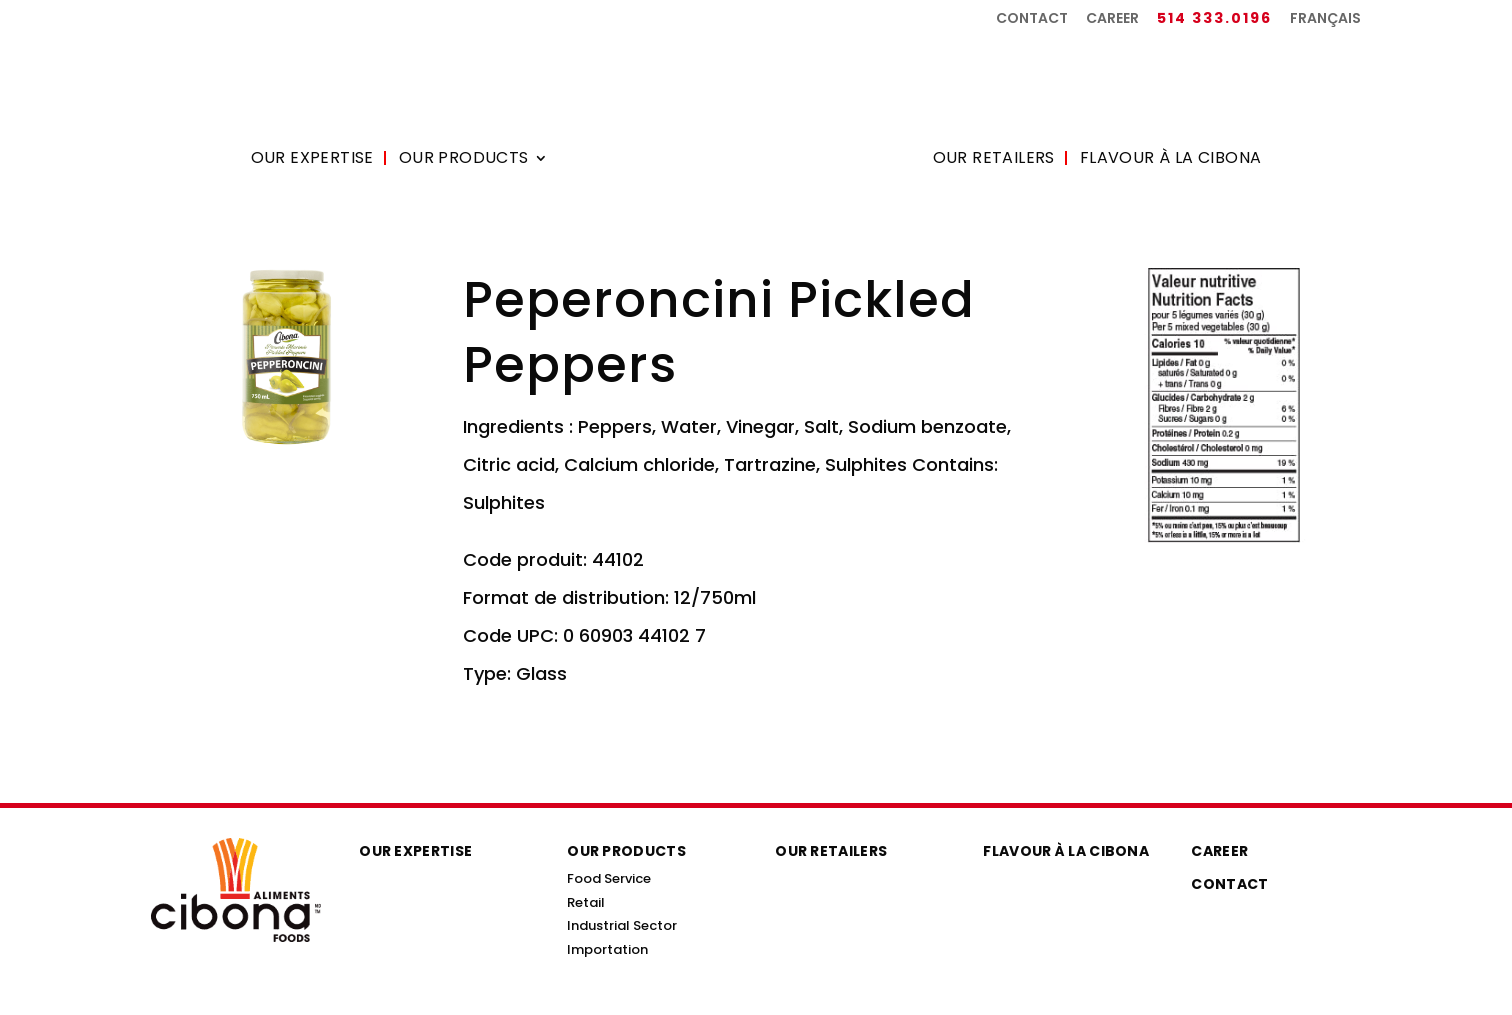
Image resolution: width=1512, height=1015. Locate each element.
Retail (586, 902)
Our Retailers (994, 160)
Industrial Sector (622, 925)
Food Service (609, 878)
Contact (1032, 19)
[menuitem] (1325, 23)
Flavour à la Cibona (1171, 160)
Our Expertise (312, 160)
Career (1112, 19)
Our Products (464, 160)
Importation (607, 949)
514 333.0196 (1214, 19)
